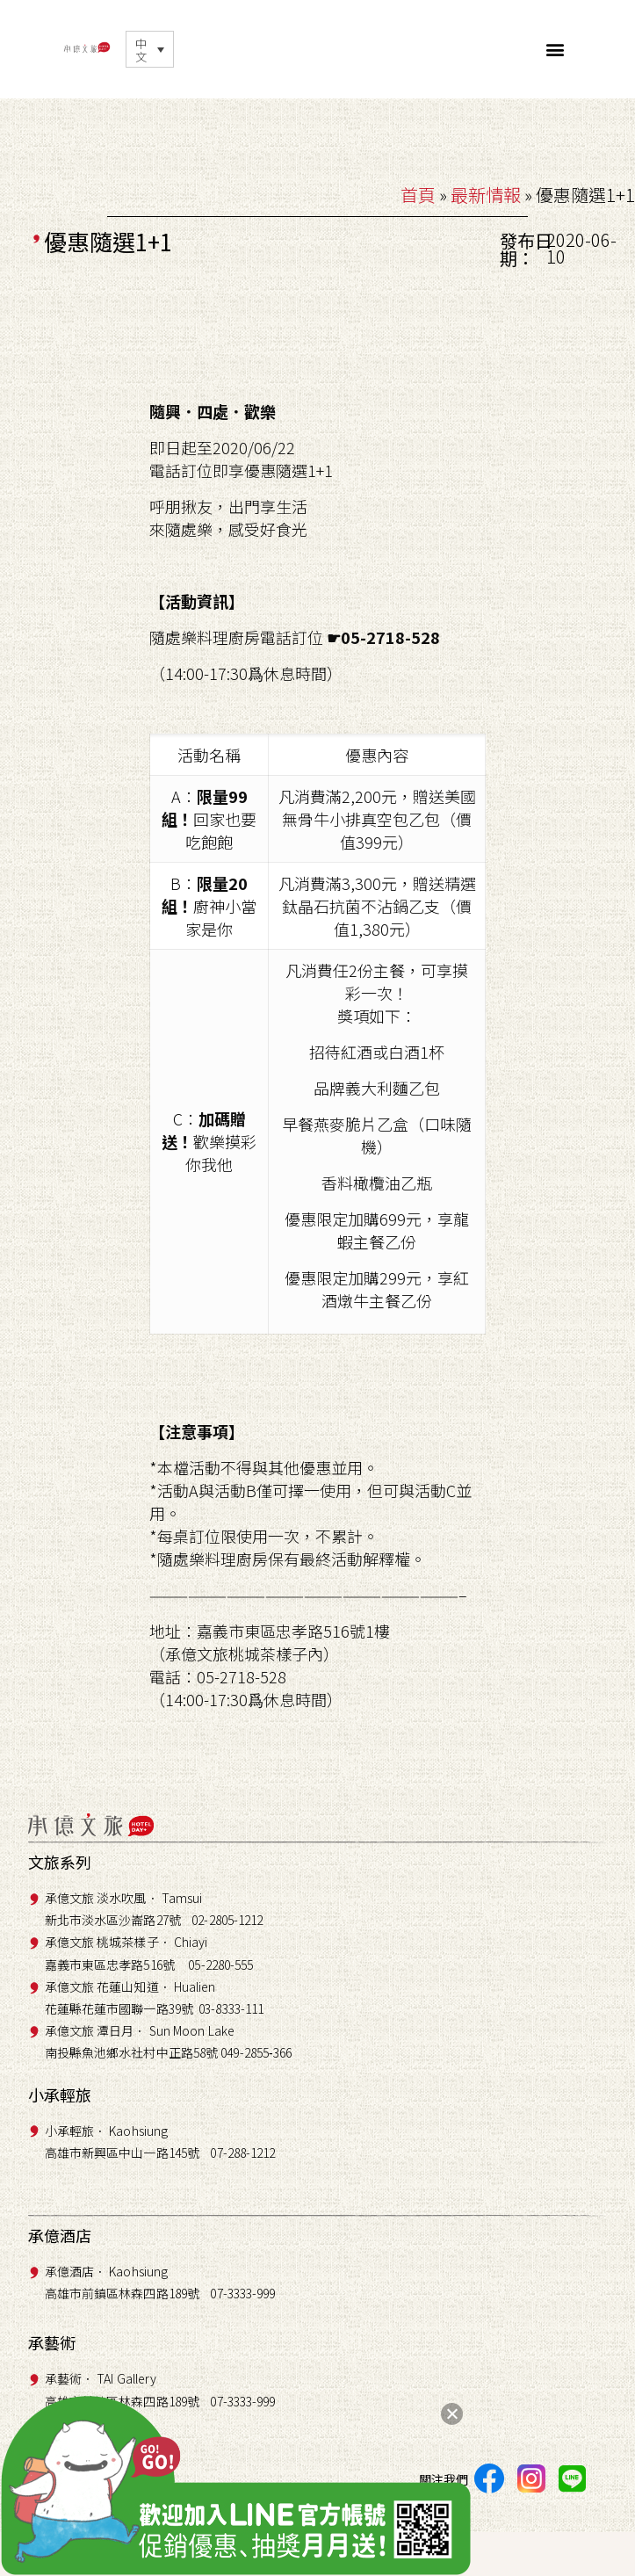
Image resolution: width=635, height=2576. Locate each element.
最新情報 (486, 194)
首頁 (418, 194)
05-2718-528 (390, 637)
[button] (554, 48)
